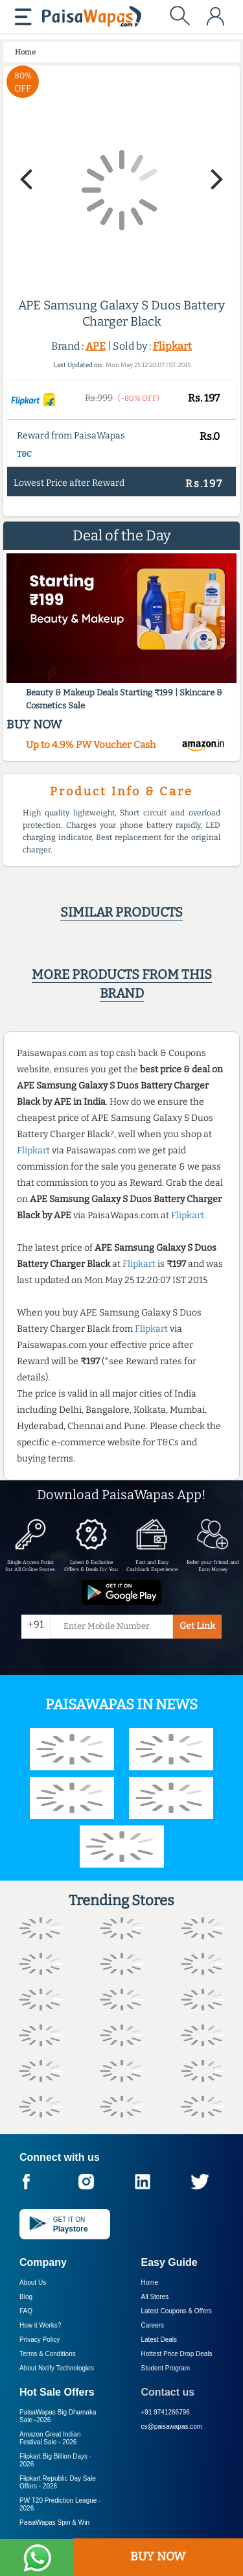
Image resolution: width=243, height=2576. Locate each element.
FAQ (25, 2311)
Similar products (121, 912)
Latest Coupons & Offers (176, 2311)
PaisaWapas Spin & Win (54, 2522)
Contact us (168, 2392)
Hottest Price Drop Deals (177, 2353)
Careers (153, 2325)
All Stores (155, 2296)
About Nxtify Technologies (56, 2368)
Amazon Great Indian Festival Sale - (50, 2438)
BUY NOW (157, 2556)
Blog (25, 2296)
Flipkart (172, 346)
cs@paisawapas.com (172, 2426)
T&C (24, 454)
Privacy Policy (39, 2339)
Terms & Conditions (47, 2353)
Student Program (166, 2368)
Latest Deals (159, 2339)
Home (150, 2282)
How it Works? (40, 2325)
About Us (32, 2282)
